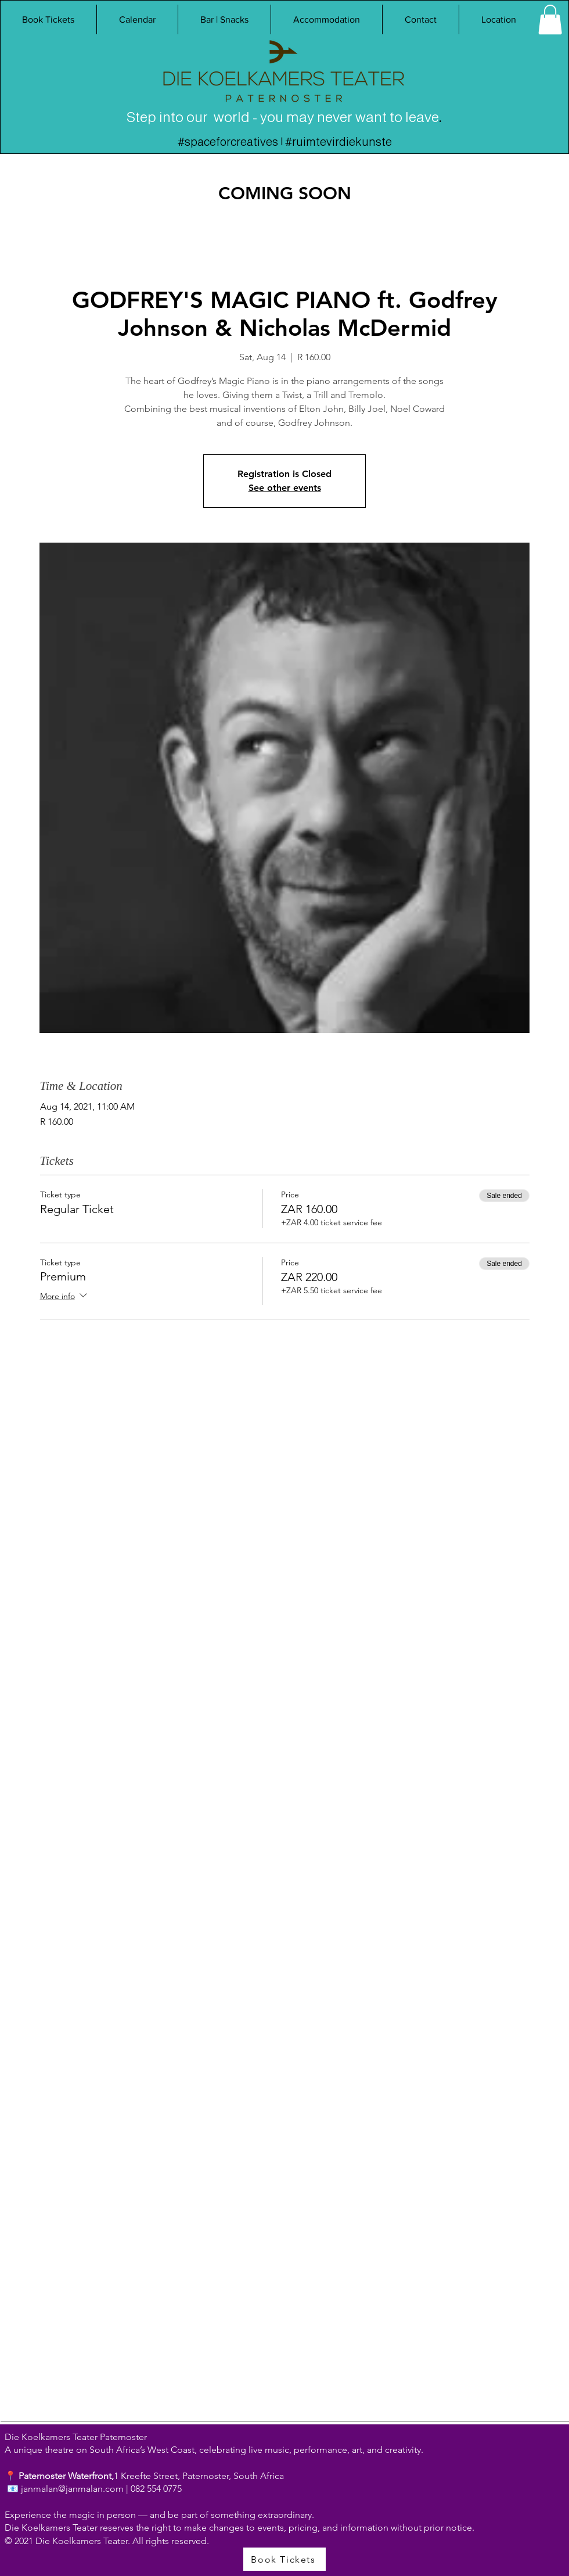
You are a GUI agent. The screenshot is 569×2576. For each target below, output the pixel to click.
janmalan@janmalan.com (72, 2488)
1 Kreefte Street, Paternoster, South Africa (199, 2475)
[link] (550, 19)
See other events (285, 487)
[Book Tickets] (284, 2559)
